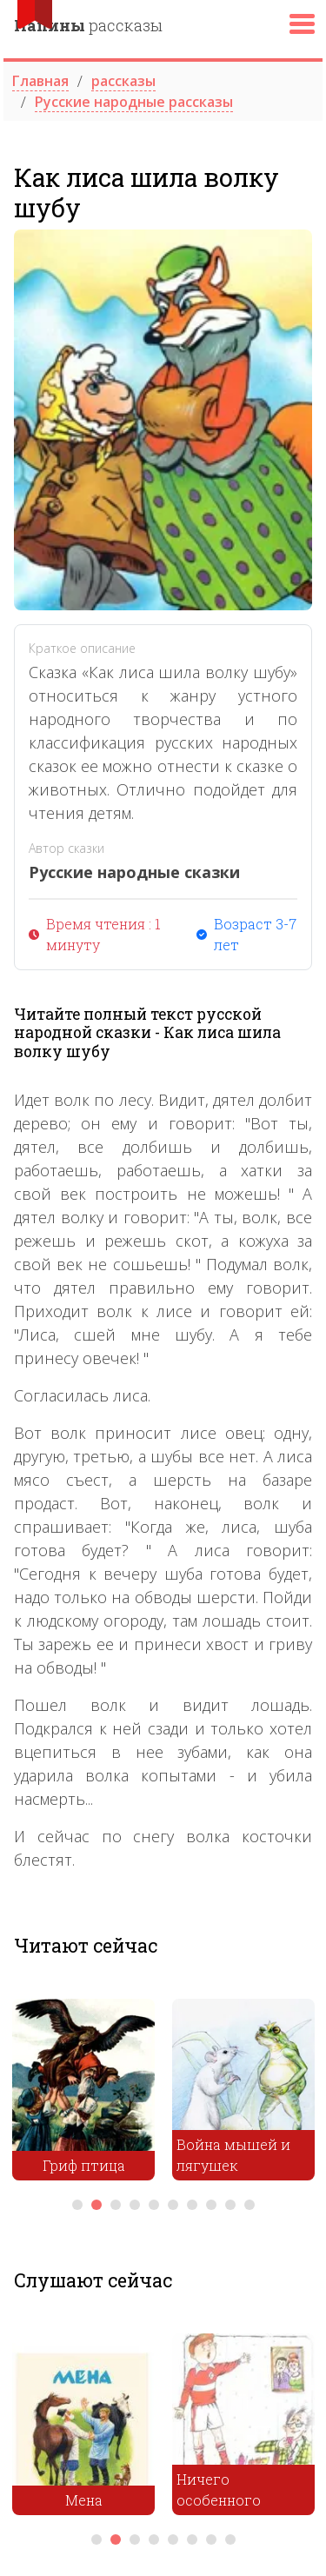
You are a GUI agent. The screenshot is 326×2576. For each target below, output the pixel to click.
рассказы (88, 25)
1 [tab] (77, 2205)
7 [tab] (192, 2205)
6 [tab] (173, 2205)
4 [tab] (135, 2205)
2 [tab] (96, 2205)
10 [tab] (249, 2205)
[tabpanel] (83, 2094)
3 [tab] (115, 2205)
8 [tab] (211, 2205)
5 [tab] (154, 2205)
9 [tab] (230, 2205)
